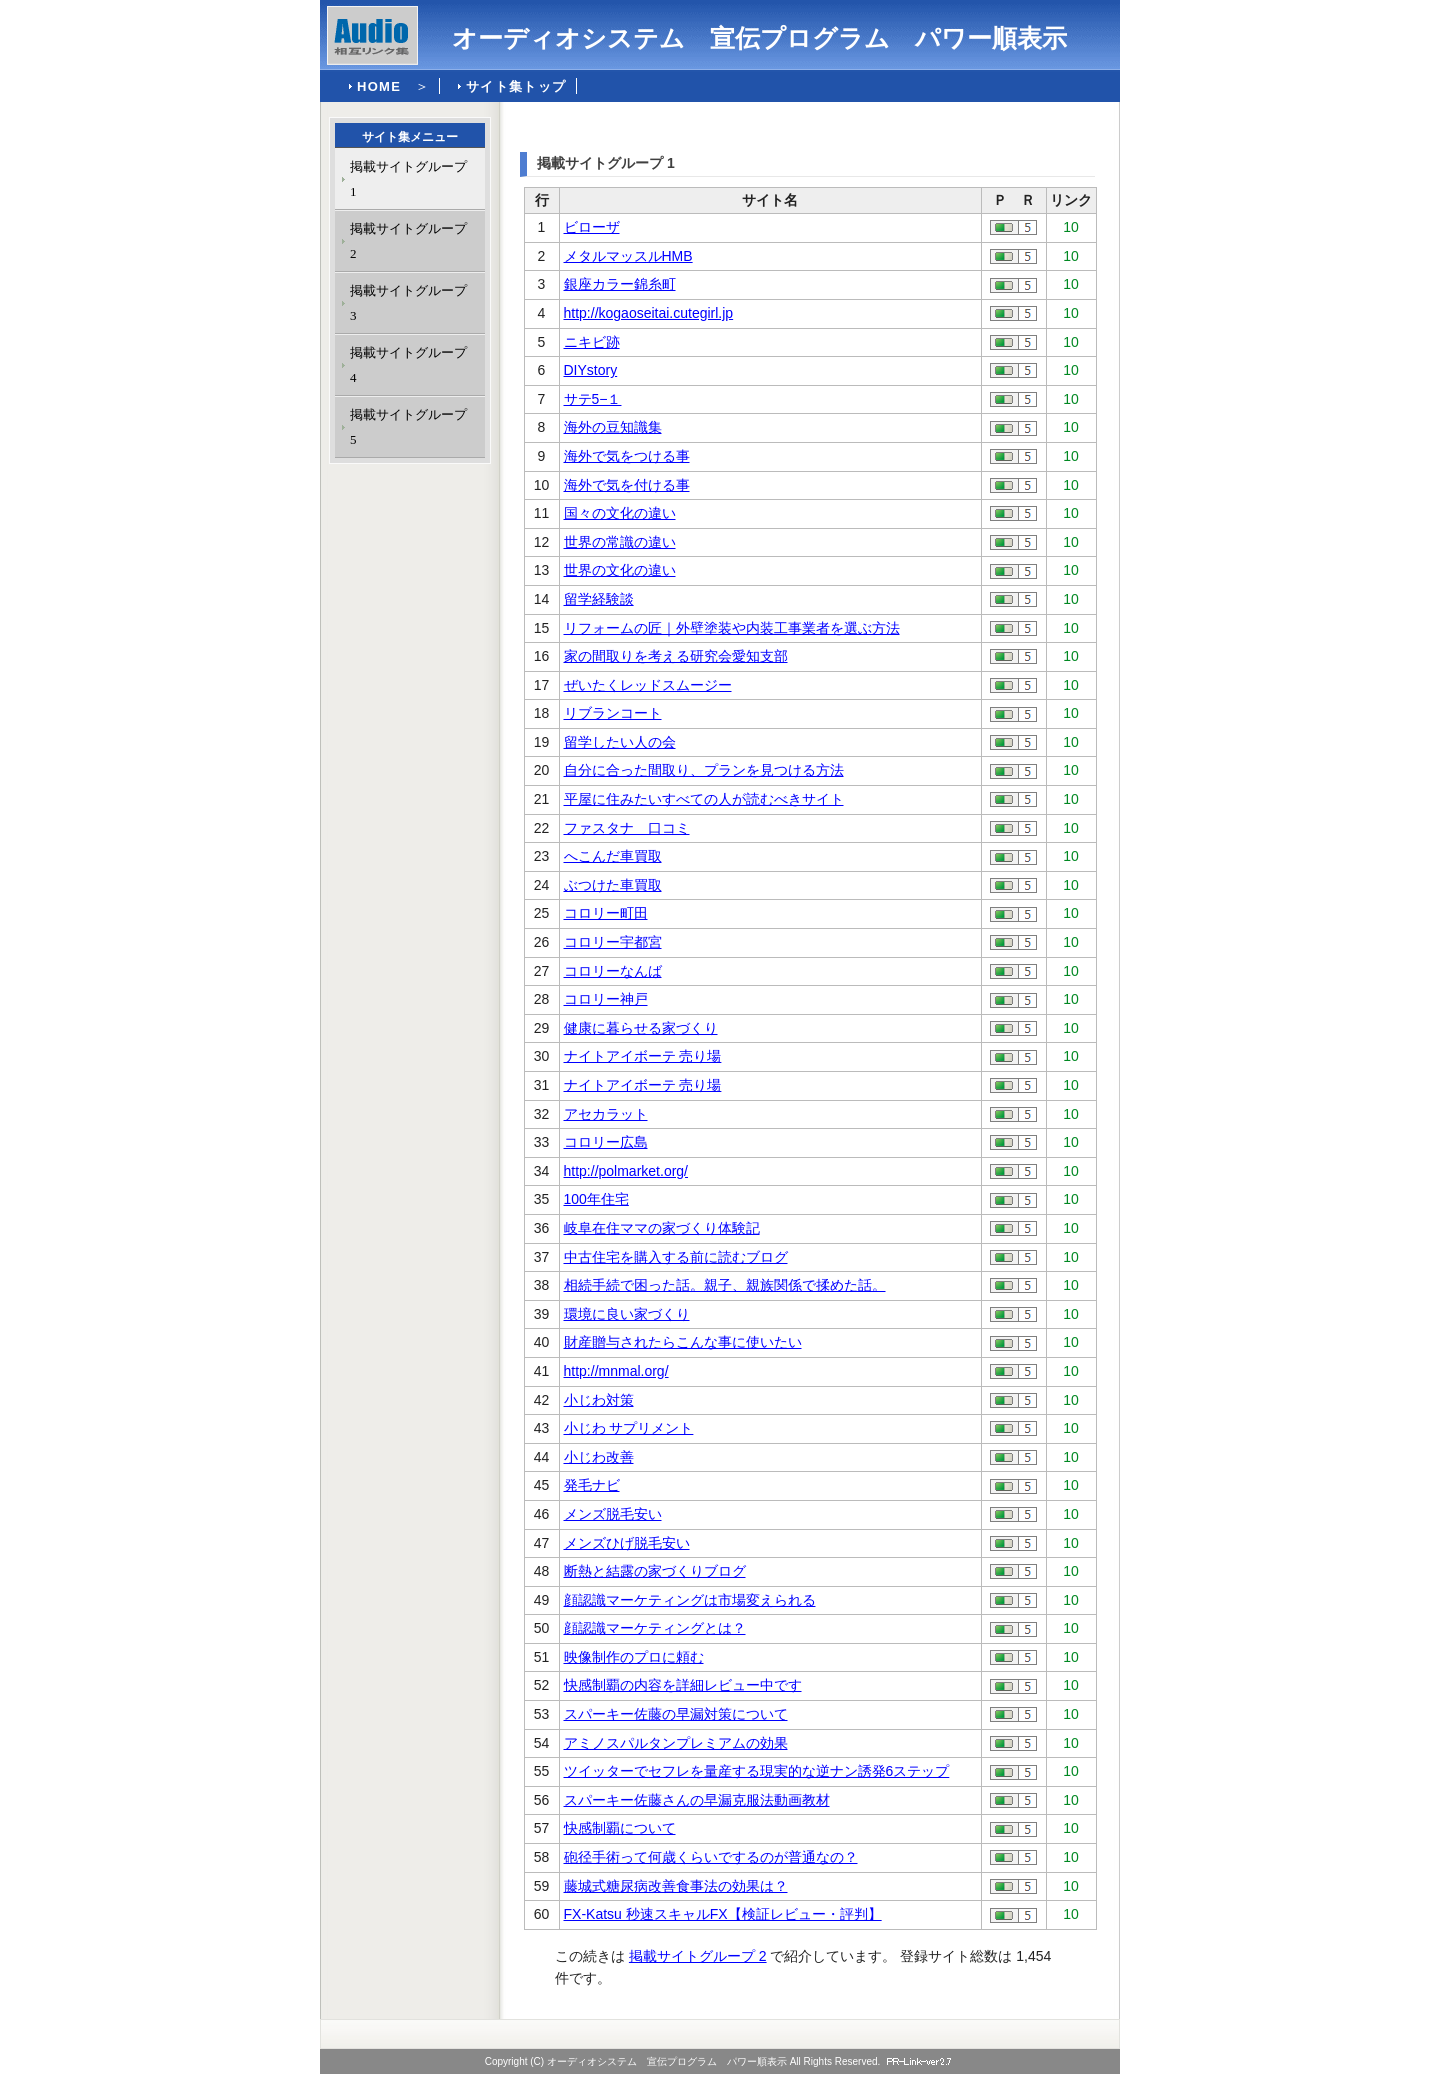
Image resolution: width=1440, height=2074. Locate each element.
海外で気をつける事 (627, 456)
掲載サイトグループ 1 (408, 179)
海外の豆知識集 (613, 427)
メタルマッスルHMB (628, 256)
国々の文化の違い (620, 513)
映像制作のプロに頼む (634, 1657)
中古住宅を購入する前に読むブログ (676, 1257)
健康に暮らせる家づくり (641, 1028)
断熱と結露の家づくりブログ (655, 1571)
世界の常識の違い (620, 542)
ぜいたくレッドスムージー (648, 685)
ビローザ (592, 227)
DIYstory (591, 370)
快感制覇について (620, 1828)
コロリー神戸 (606, 999)
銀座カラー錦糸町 (620, 284)
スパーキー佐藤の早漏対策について (676, 1714)
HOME (379, 86)
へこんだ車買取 (613, 856)
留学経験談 (599, 599)
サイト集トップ (516, 86)
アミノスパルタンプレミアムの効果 (676, 1743)
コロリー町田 (606, 913)
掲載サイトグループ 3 (408, 303)
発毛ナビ (592, 1485)
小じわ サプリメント (629, 1428)
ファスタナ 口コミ (627, 828)
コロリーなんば (613, 971)
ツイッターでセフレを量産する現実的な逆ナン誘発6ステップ (757, 1771)
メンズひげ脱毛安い (627, 1543)
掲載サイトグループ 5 (408, 427)
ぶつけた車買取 (613, 885)
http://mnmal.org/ (616, 1371)
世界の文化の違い (620, 570)
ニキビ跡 (592, 342)
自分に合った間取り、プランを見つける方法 (704, 770)
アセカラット (606, 1114)
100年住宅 (596, 1199)
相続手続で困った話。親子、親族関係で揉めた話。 (725, 1285)
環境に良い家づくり (627, 1314)
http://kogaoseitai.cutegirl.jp (649, 313)
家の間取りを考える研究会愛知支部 (676, 656)
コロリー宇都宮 (613, 942)
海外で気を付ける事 (627, 485)
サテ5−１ (593, 399)
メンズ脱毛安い (613, 1514)
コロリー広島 (606, 1142)
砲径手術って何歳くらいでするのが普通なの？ (711, 1857)
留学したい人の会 (620, 742)
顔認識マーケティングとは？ (655, 1628)
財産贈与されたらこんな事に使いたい (683, 1342)
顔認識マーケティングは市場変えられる (690, 1600)
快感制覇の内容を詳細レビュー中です (683, 1685)
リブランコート (613, 713)
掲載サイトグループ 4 (408, 365)
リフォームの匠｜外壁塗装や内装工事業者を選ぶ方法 (732, 628)
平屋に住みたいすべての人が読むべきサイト (704, 799)
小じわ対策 (599, 1400)
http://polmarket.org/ (626, 1171)
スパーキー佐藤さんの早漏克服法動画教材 (697, 1800)
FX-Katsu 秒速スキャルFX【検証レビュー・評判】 (723, 1914)
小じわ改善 (599, 1457)
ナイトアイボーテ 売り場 (643, 1056)
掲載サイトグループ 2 (698, 1956)
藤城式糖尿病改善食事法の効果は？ (676, 1886)
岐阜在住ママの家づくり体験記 (662, 1228)
